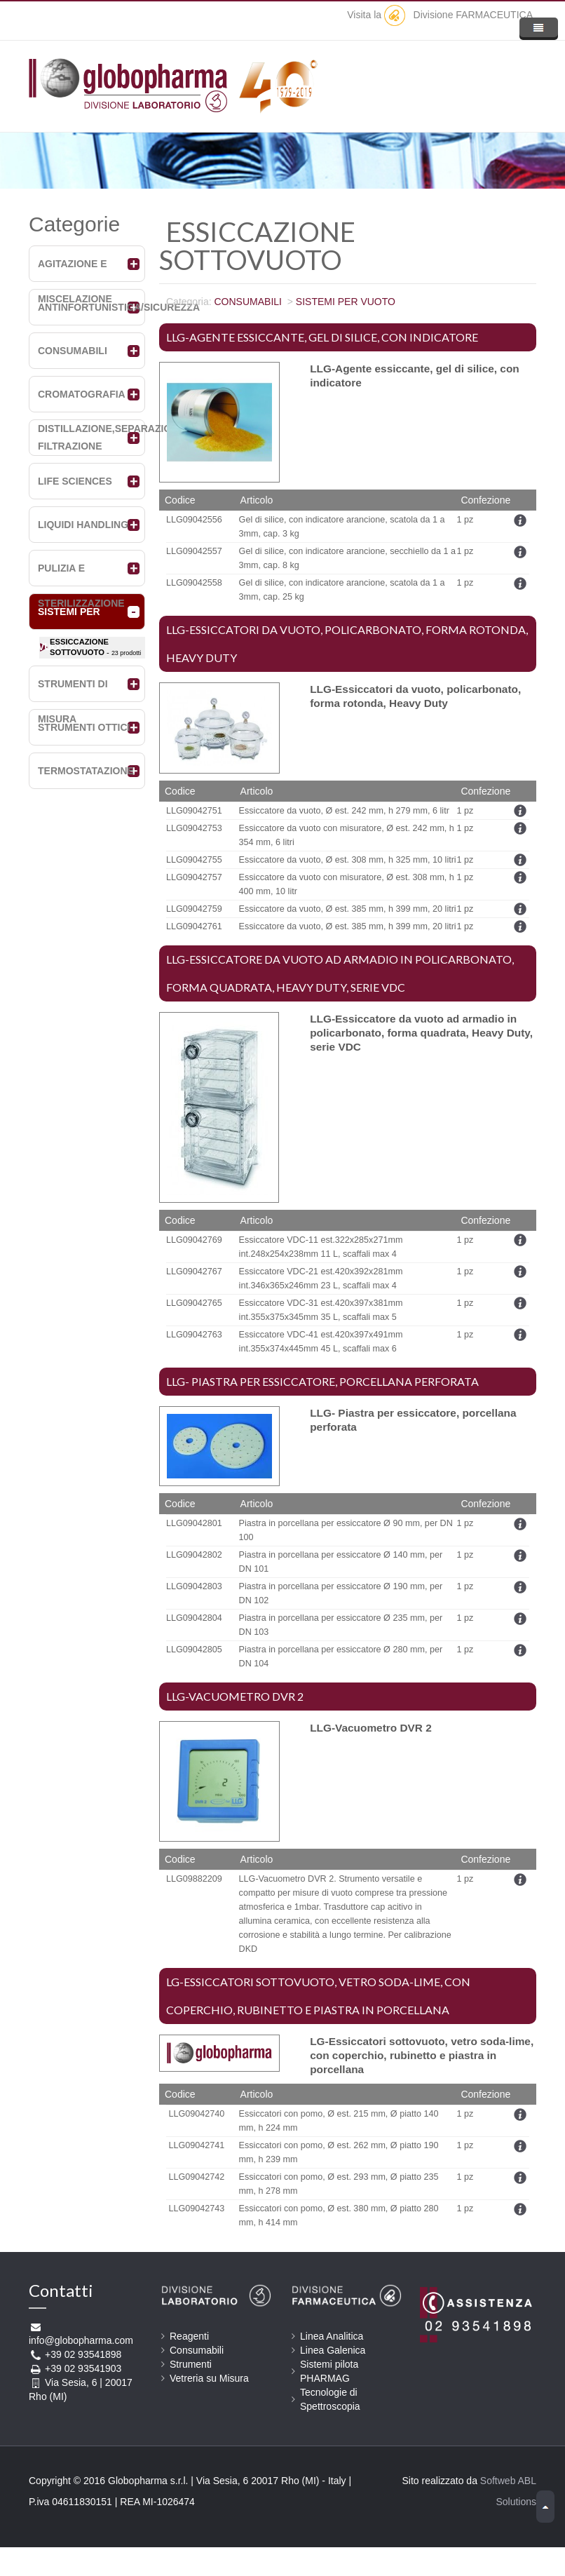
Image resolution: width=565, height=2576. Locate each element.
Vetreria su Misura (209, 2378)
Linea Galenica (332, 2350)
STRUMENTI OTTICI (84, 727)
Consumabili (197, 2350)
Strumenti (191, 2364)
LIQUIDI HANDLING (83, 524)
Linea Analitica (331, 2336)
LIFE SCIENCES (75, 481)
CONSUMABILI (72, 350)
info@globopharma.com (81, 2340)
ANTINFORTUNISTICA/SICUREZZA (119, 307)
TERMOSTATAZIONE (86, 770)
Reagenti (189, 2336)
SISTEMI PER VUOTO (345, 301)
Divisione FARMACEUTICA (458, 14)
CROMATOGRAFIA (81, 394)
